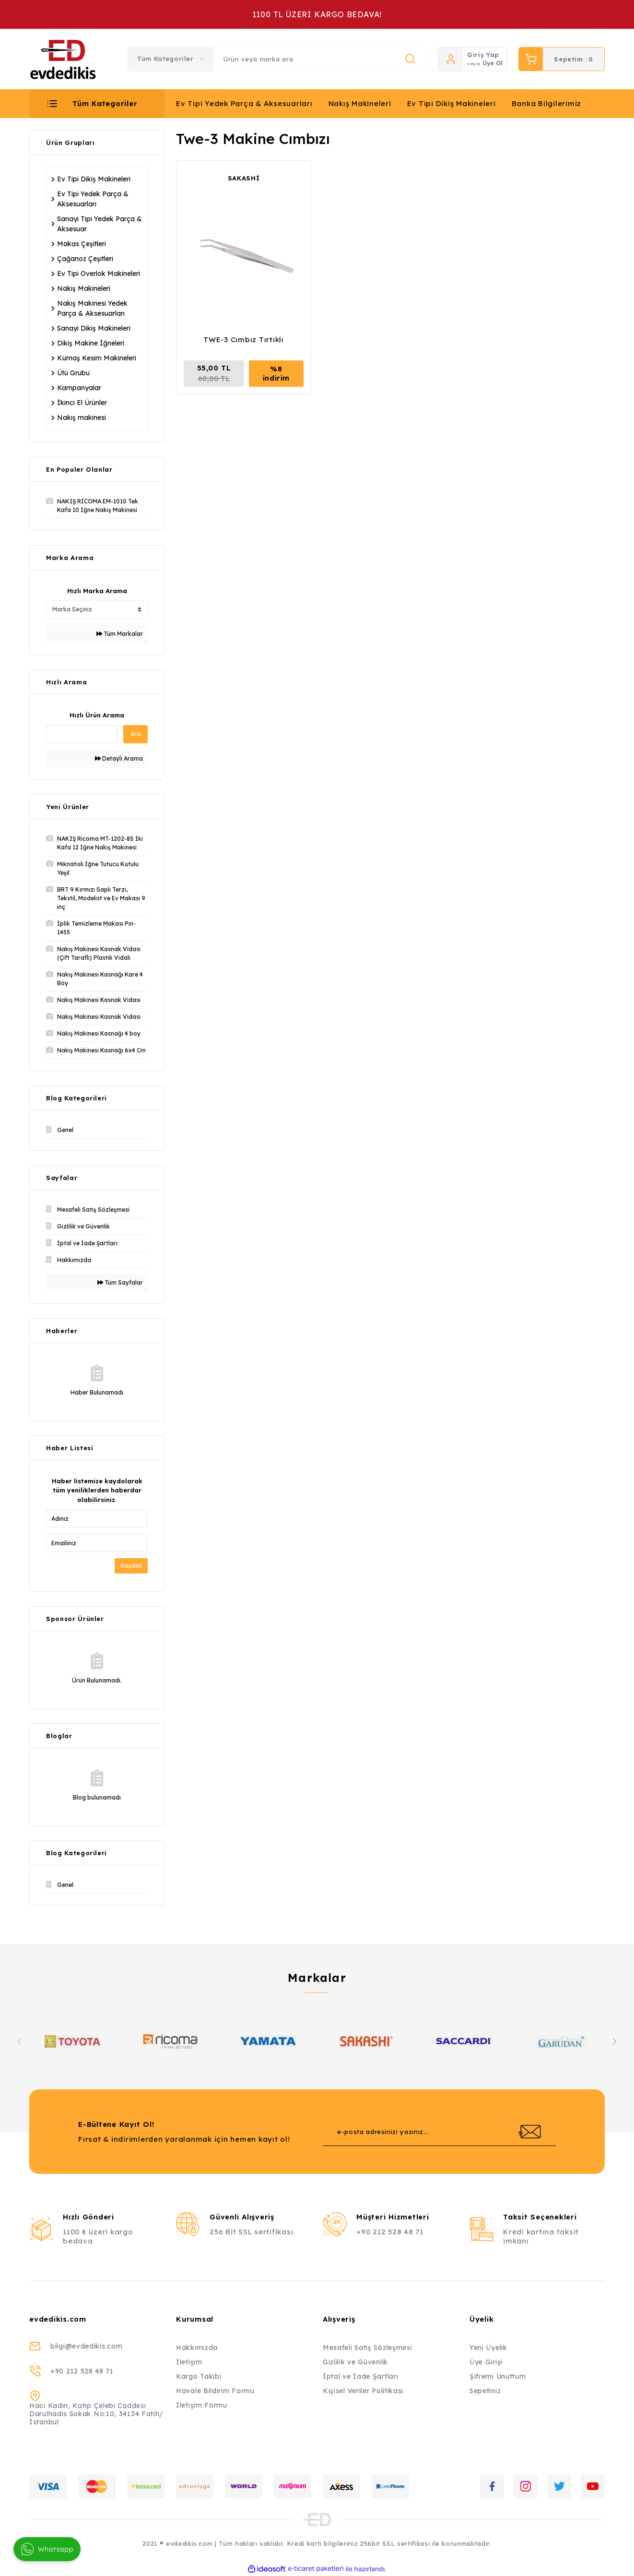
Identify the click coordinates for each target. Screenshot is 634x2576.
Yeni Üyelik (488, 2347)
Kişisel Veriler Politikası (363, 2390)
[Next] (614, 2041)
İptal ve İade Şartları (360, 2376)
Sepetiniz (485, 2390)
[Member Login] (450, 59)
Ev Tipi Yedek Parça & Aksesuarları (244, 103)
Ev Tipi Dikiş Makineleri (451, 103)
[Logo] (63, 59)
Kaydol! (131, 1565)
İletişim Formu (201, 2405)
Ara (135, 734)
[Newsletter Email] (439, 2131)
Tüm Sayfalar (120, 1282)
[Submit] (529, 2131)
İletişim (189, 2362)
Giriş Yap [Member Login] (483, 55)
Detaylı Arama (119, 758)
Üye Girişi (486, 2362)
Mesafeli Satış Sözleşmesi (367, 2347)
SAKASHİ (244, 178)
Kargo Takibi (198, 2376)
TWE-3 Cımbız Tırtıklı (243, 339)
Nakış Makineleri (360, 103)
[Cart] (561, 59)
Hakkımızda (197, 2347)
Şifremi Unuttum (498, 2376)
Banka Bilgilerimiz (547, 103)
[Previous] (19, 2041)
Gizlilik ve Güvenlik (355, 2362)
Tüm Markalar (119, 633)
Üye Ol (492, 63)
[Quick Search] (81, 734)
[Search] (320, 59)
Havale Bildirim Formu (215, 2390)
